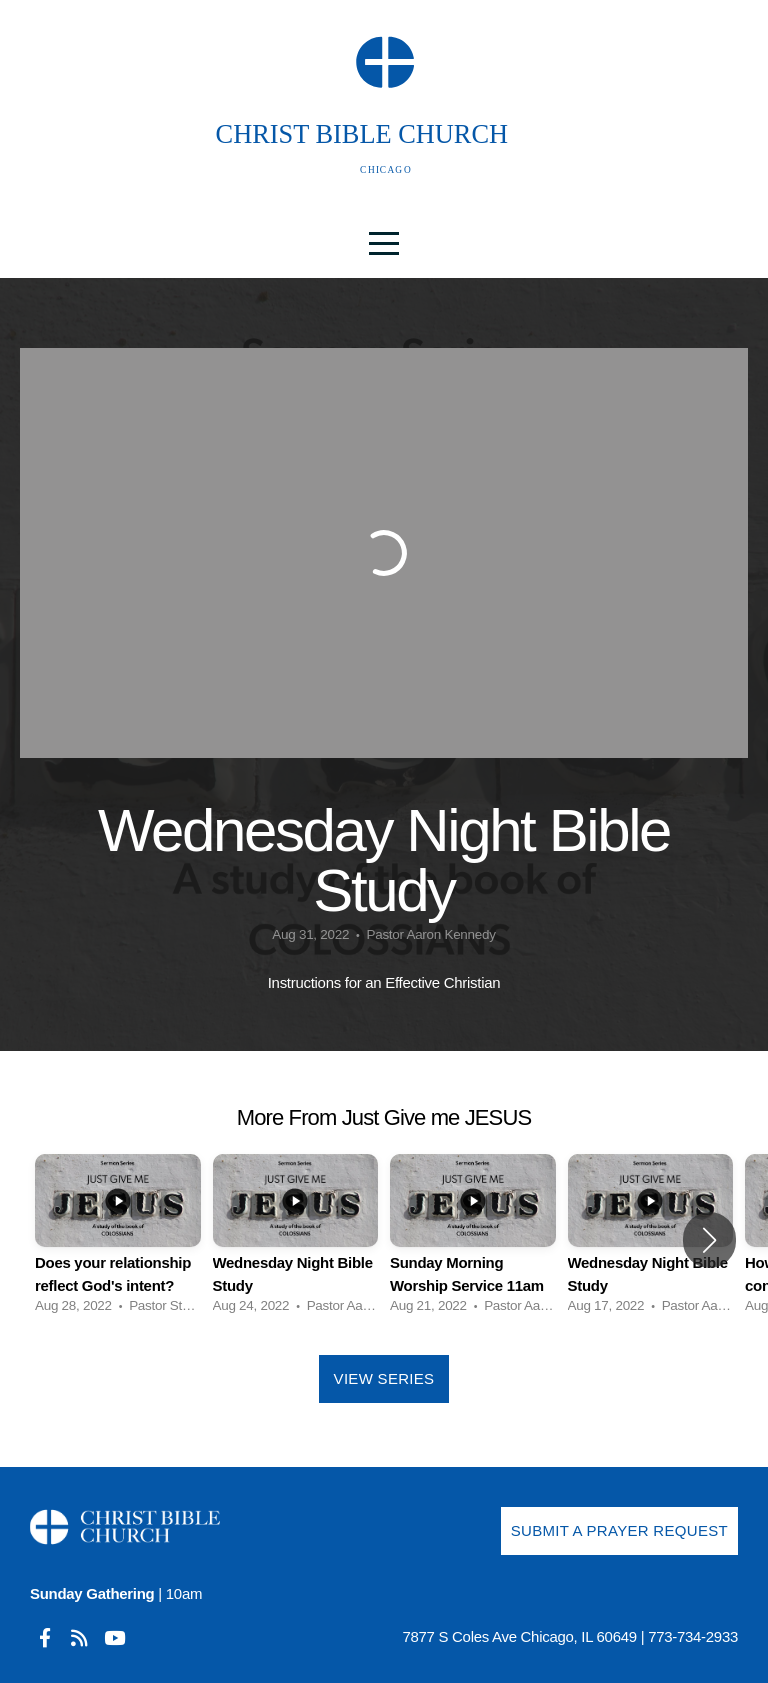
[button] (709, 1240)
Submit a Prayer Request (619, 1530)
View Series (384, 1378)
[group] (118, 1239)
